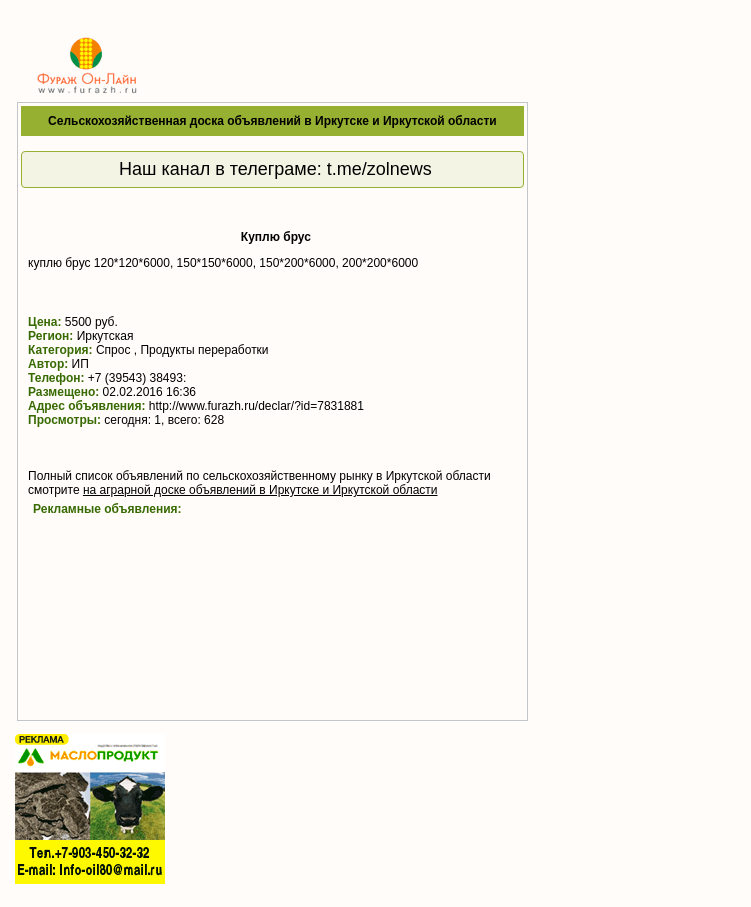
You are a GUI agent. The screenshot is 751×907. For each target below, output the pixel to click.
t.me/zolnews (379, 169)
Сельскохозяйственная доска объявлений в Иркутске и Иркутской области (272, 121)
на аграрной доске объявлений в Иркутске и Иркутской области (260, 490)
